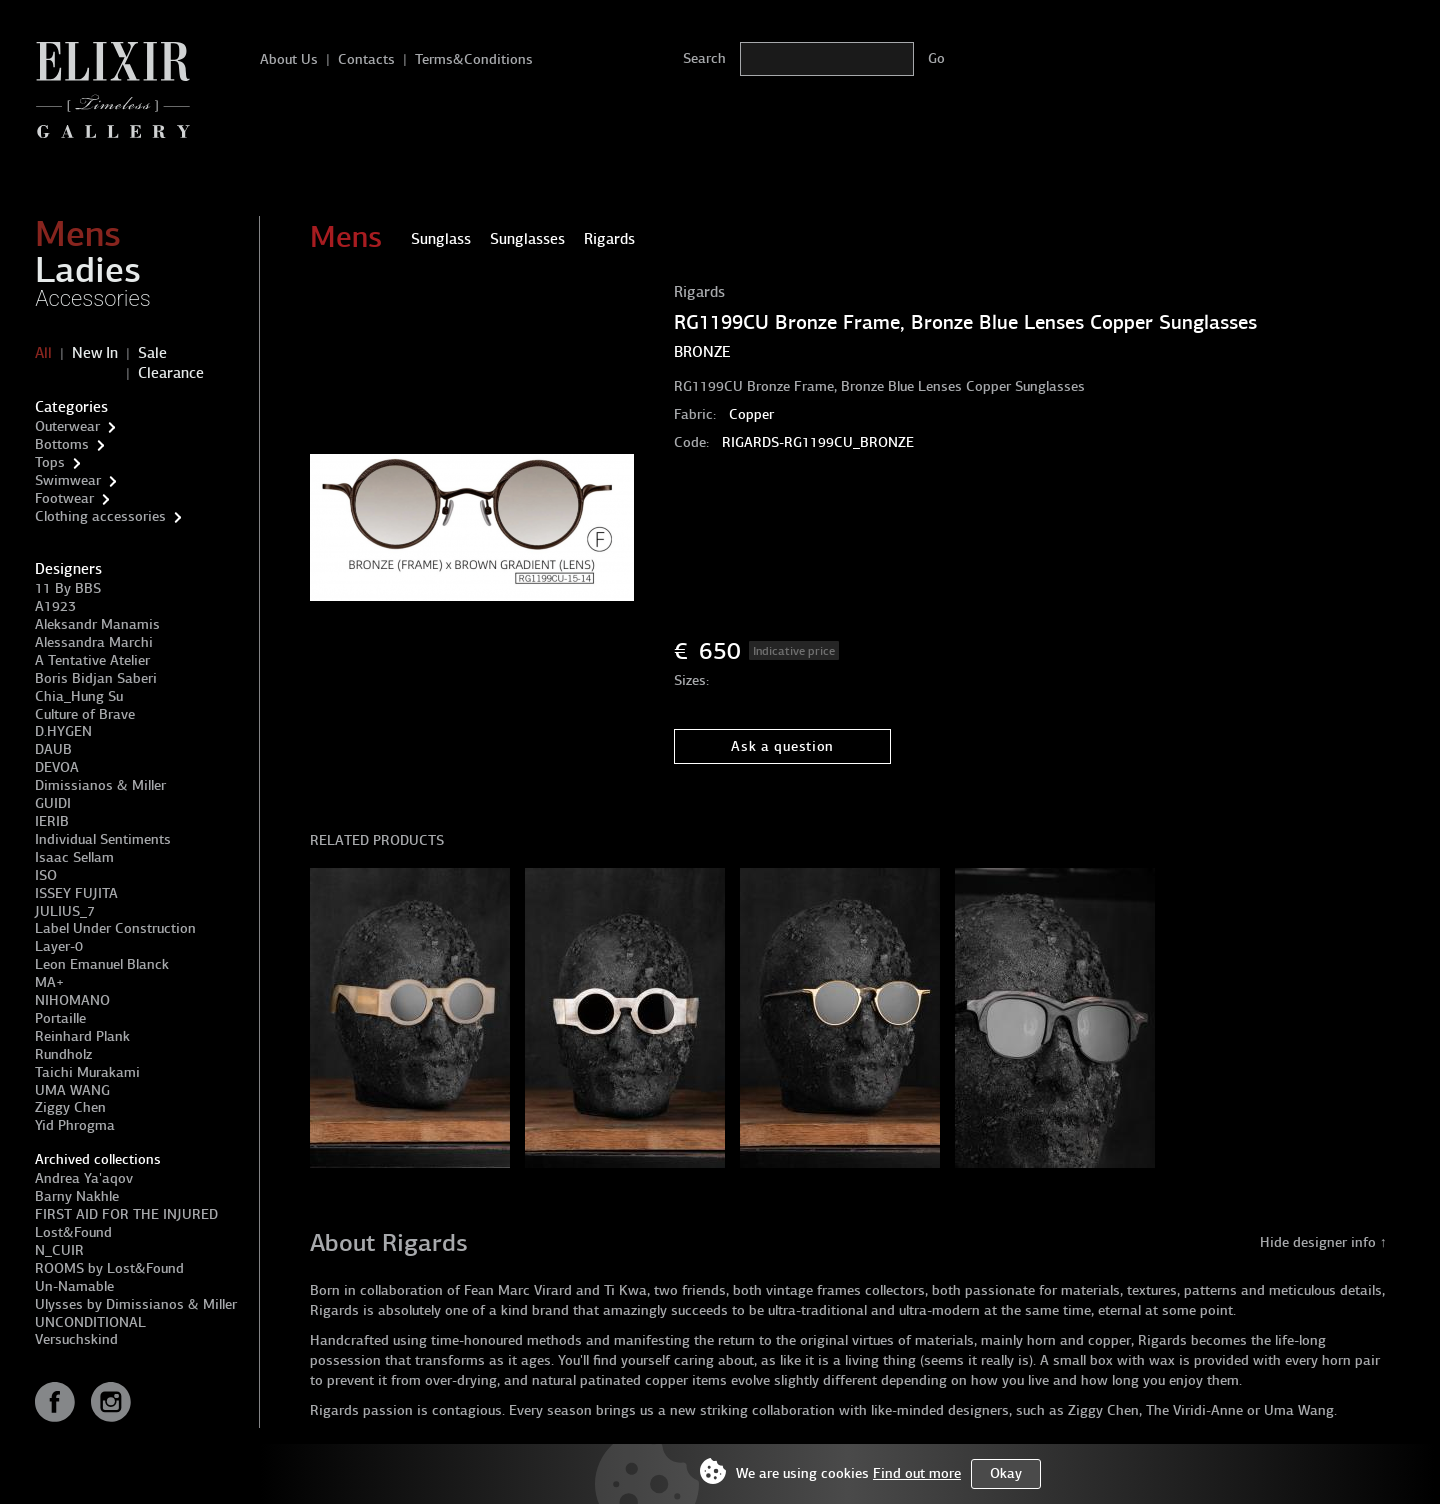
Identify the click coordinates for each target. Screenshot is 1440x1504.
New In (95, 353)
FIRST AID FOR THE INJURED (126, 1214)
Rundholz (63, 1054)
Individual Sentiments (103, 839)
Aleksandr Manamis (97, 624)
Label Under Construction (115, 928)
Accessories (93, 298)
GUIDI (53, 803)
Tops (50, 462)
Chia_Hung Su (79, 696)
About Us (289, 59)
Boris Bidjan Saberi (96, 678)
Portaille (60, 1018)
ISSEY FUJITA (76, 893)
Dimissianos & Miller (100, 785)
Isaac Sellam (74, 857)
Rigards (699, 292)
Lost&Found (73, 1232)
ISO (46, 875)
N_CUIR (59, 1250)
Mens (78, 234)
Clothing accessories (100, 516)
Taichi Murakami (87, 1072)
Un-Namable (74, 1286)
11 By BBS (68, 588)
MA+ (49, 982)
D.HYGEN (63, 731)
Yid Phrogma (75, 1125)
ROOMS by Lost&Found (109, 1268)
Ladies (88, 270)
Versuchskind (76, 1339)
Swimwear (68, 480)
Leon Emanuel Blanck (102, 964)
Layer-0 (59, 946)
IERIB (52, 821)
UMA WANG (72, 1090)
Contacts (366, 59)
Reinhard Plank (82, 1036)
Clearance (171, 373)
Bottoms (62, 444)
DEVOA (57, 767)
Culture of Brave (85, 714)
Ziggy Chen (70, 1107)
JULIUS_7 (65, 911)
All (43, 353)
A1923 (55, 606)
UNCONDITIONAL (90, 1322)
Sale (152, 353)
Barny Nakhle (77, 1196)
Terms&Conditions (474, 59)
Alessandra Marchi (94, 642)
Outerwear (67, 426)
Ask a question (782, 746)
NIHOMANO (72, 1000)
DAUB (53, 749)
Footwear (64, 498)
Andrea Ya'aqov (84, 1178)
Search (704, 58)
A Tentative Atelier (92, 660)
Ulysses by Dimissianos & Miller (136, 1304)
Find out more (917, 1473)
